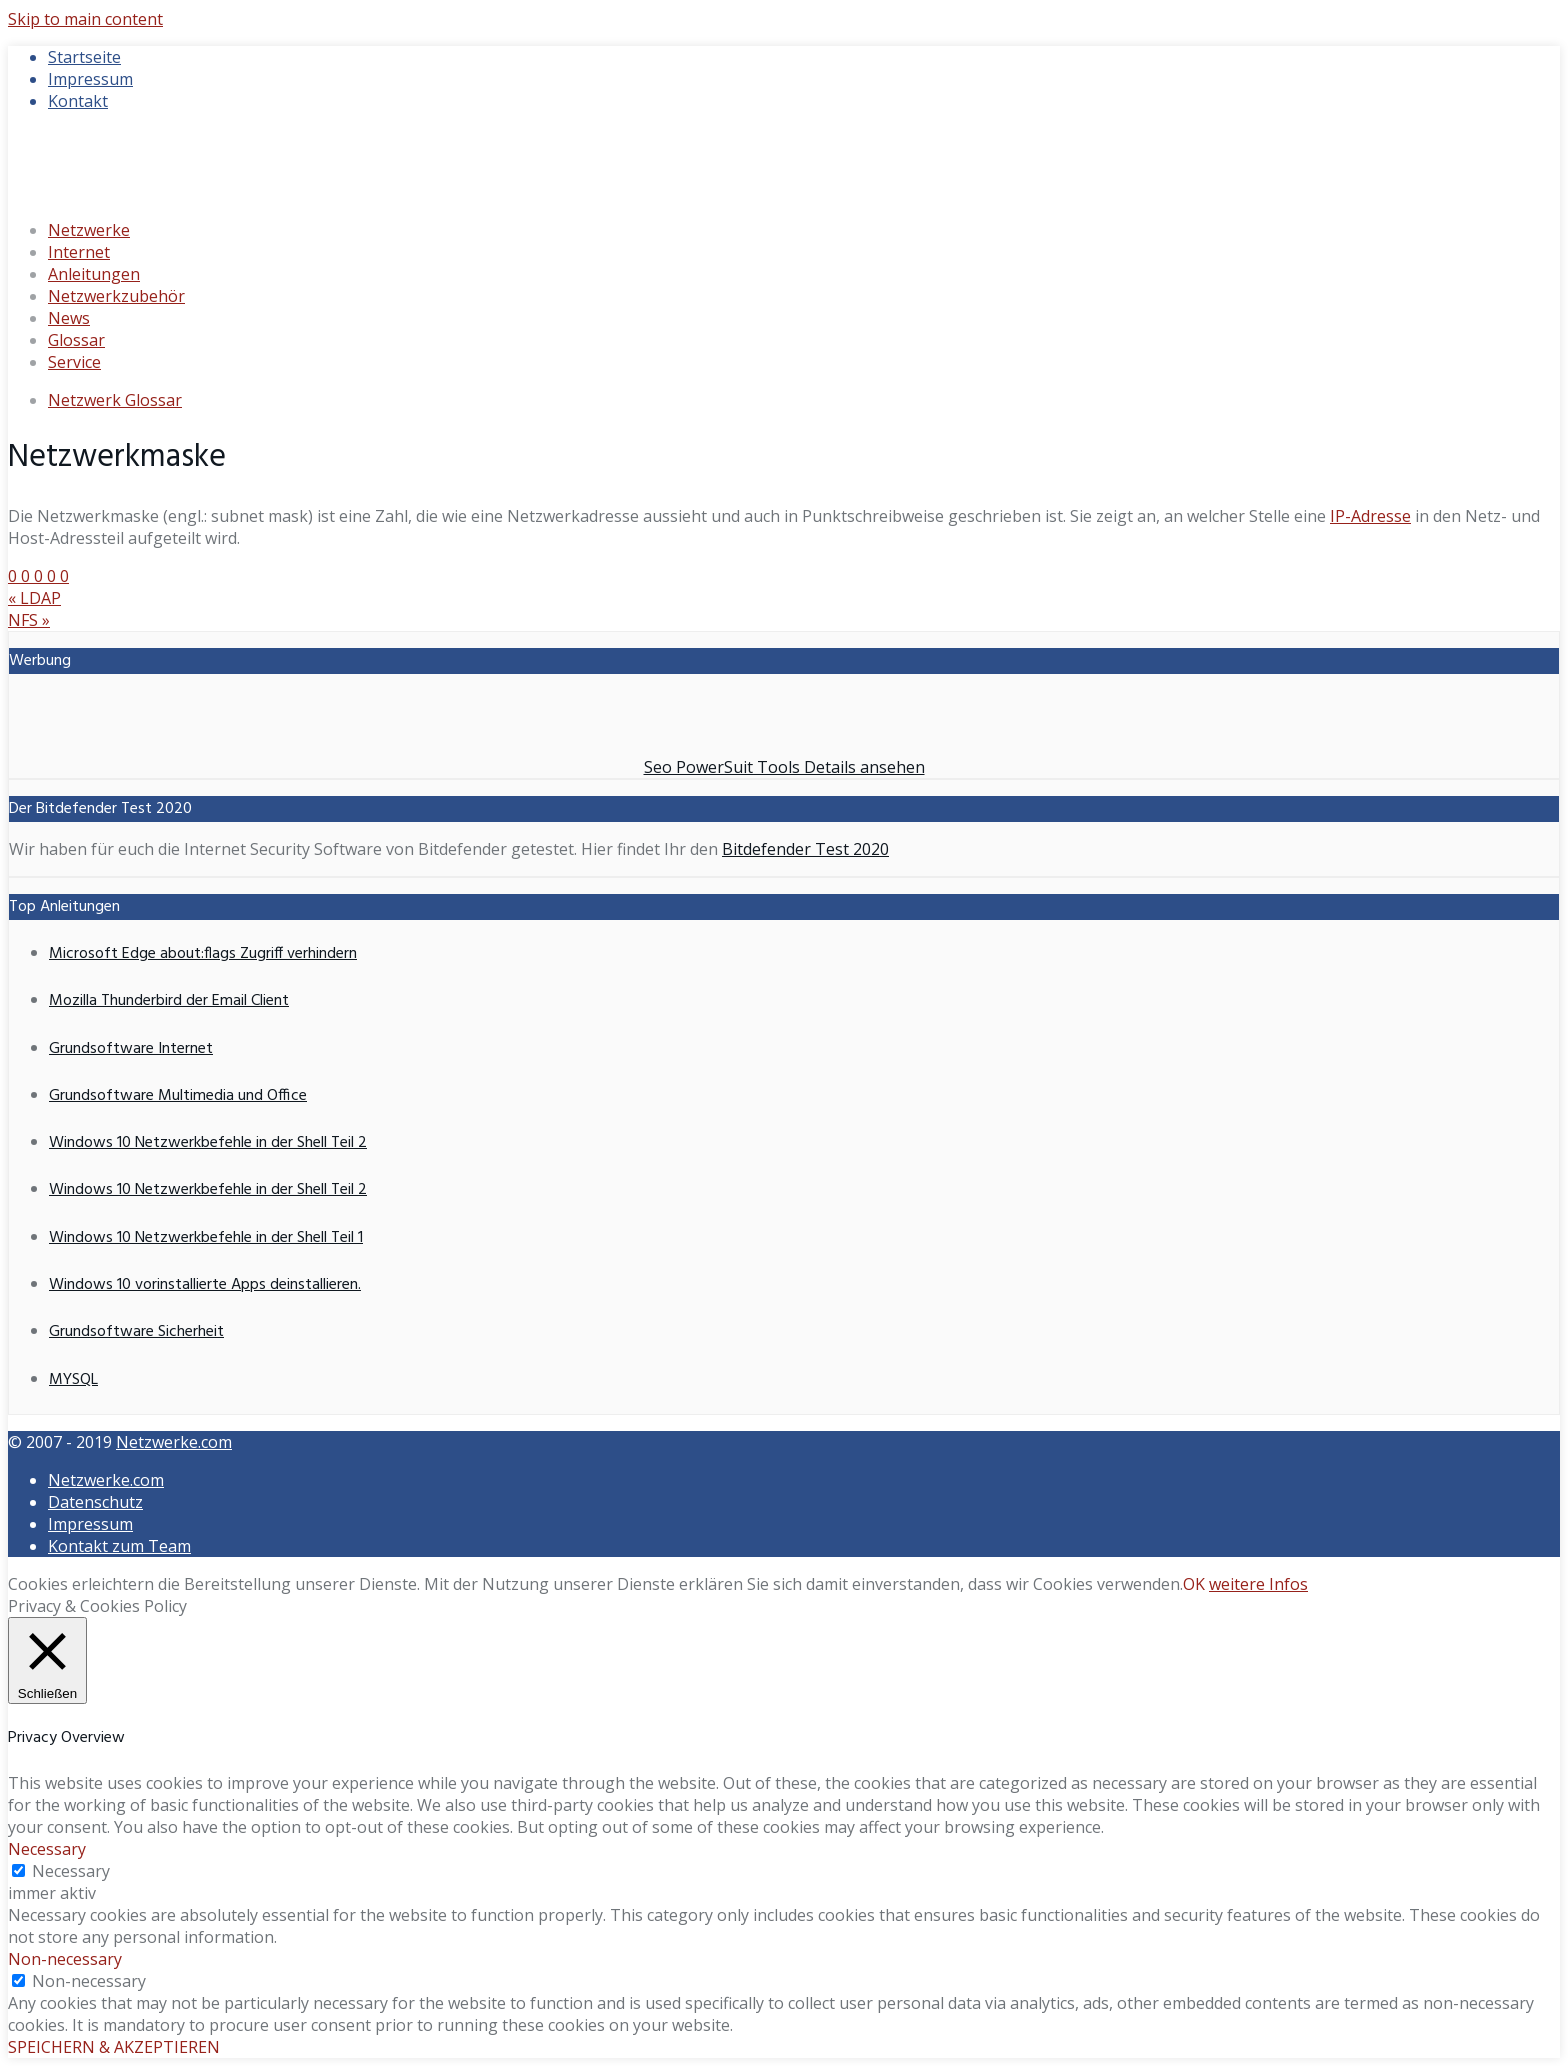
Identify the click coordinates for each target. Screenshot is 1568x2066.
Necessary (71, 1871)
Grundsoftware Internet (131, 1049)
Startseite (84, 57)
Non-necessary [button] (65, 1959)
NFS (29, 620)
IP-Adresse (1370, 516)
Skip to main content (85, 19)
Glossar (76, 340)
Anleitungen (94, 274)
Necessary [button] (47, 1849)
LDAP (34, 598)
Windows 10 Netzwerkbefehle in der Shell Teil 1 (206, 1238)
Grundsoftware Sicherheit (136, 1332)
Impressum (90, 79)
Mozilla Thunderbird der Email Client (169, 1001)
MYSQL (73, 1380)
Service (74, 362)
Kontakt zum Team (119, 1546)
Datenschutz (95, 1502)
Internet (79, 252)
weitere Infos (1258, 1584)
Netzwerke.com (174, 1442)
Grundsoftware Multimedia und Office (178, 1096)
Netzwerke (89, 230)
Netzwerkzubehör (116, 296)
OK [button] (1194, 1584)
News (69, 318)
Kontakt (78, 101)
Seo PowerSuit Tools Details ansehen (784, 767)
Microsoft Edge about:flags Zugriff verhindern (203, 954)
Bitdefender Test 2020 (805, 849)
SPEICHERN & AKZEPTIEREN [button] (114, 2047)
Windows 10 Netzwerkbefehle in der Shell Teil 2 (208, 1143)
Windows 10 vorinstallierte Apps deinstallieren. (205, 1285)
